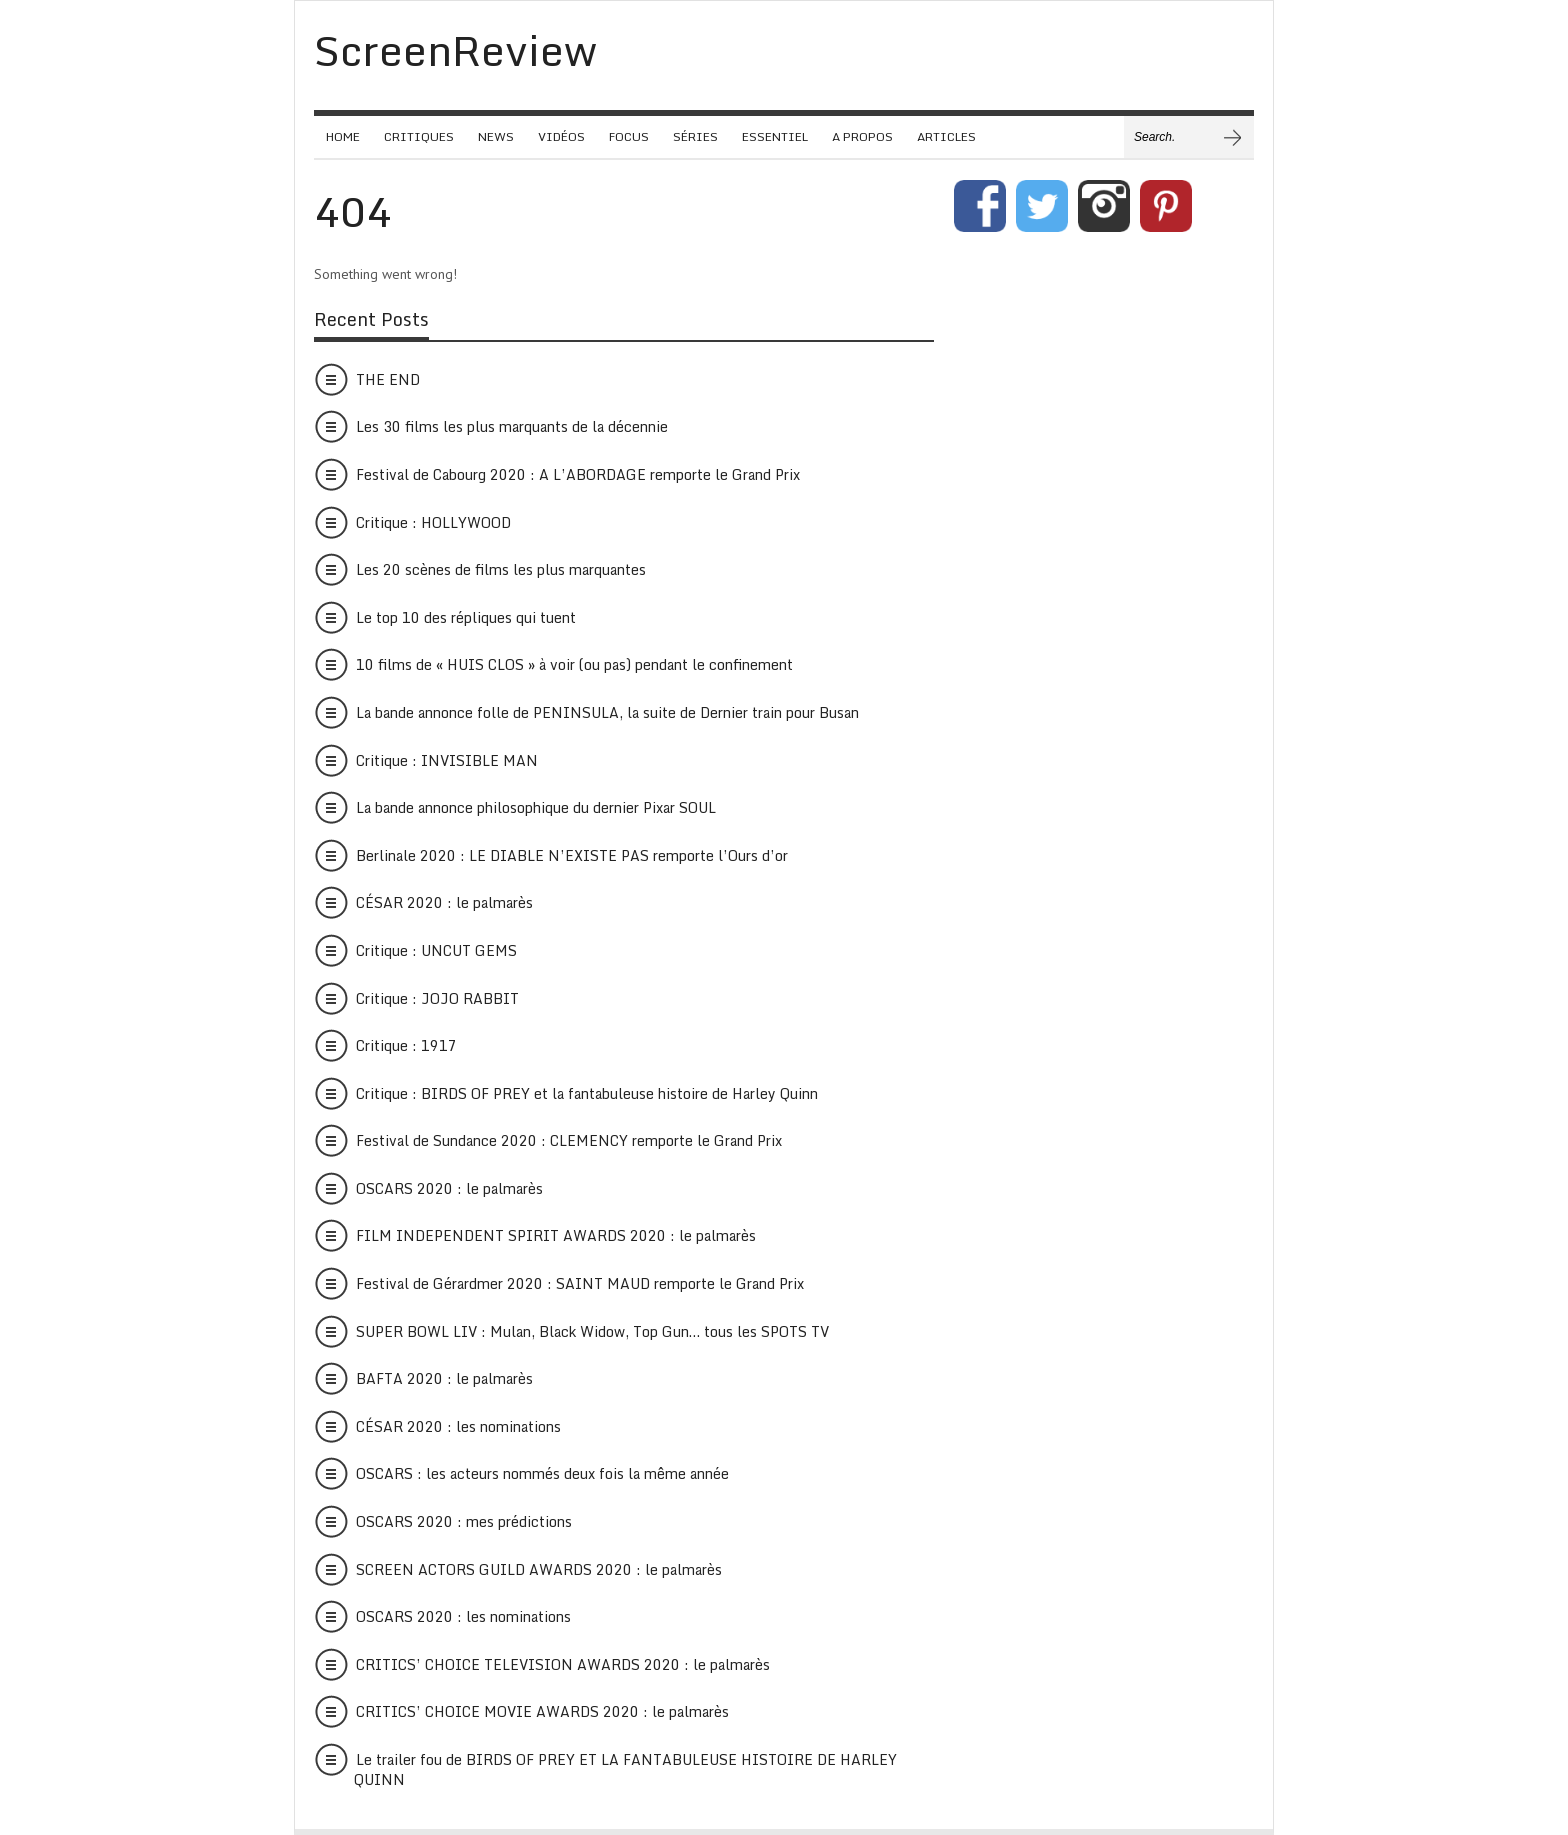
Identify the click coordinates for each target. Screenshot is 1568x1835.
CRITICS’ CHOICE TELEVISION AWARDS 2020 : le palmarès (563, 1664)
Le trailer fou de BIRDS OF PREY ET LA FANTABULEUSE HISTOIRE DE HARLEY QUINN (625, 1769)
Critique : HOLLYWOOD (433, 522)
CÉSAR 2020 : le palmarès (444, 902)
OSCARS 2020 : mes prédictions (464, 1521)
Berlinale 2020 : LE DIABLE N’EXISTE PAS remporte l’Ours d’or (572, 855)
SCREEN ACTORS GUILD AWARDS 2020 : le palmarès (539, 1569)
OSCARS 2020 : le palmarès (449, 1188)
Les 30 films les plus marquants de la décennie (512, 426)
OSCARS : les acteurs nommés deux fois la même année (542, 1473)
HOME (343, 136)
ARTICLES (946, 136)
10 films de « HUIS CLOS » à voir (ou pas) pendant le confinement (574, 664)
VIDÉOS (561, 136)
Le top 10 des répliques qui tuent (466, 617)
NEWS (496, 136)
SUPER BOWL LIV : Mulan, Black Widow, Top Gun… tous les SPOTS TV (592, 1331)
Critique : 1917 (406, 1045)
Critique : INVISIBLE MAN (447, 760)
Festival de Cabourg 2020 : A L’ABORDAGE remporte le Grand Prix (578, 474)
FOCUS (629, 136)
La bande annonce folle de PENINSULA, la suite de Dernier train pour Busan (607, 712)
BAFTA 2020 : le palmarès (444, 1378)
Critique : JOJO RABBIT (437, 998)
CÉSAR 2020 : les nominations (458, 1426)
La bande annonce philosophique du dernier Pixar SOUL (536, 807)
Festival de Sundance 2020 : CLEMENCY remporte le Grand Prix (569, 1140)
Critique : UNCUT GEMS (436, 950)
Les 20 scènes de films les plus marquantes (501, 569)
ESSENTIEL (775, 136)
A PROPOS (862, 136)
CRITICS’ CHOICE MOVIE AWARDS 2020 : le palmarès (542, 1711)
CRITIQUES (419, 136)
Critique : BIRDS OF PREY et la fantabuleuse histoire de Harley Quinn (587, 1093)
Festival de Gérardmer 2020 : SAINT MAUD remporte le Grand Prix (580, 1283)
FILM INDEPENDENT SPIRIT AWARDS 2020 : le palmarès (556, 1235)
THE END (388, 379)
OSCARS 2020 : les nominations (463, 1616)
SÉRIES (695, 136)
